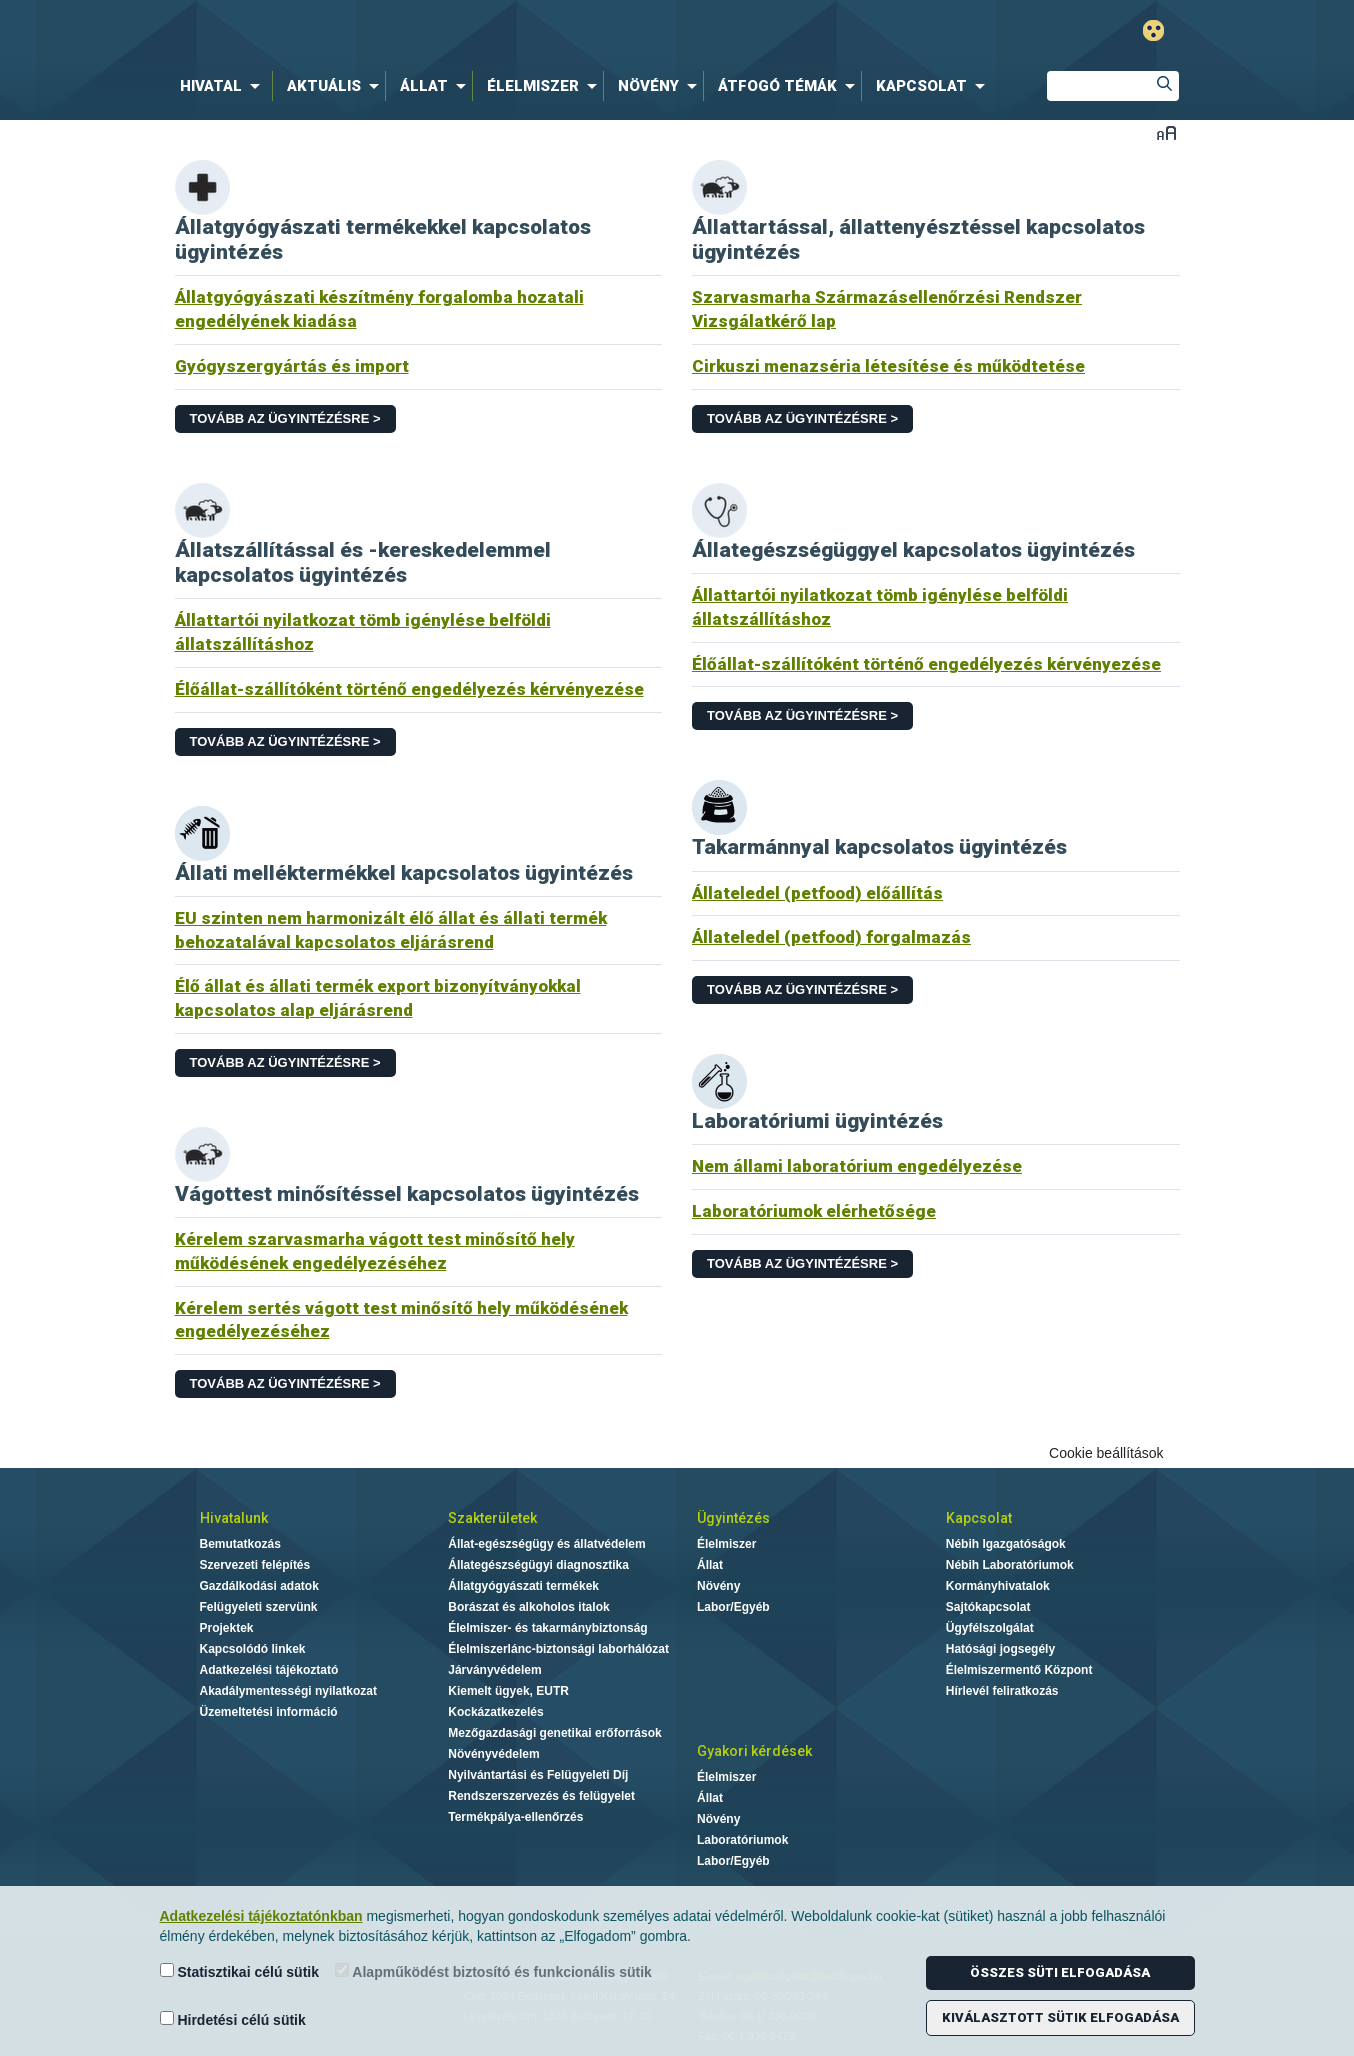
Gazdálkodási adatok (259, 1586)
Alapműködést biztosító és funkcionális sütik (493, 1971)
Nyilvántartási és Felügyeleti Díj (538, 1775)
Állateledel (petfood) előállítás (817, 893)
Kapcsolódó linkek (253, 1649)
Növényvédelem (493, 1754)
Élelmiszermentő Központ (1019, 1670)
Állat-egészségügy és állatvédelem (546, 1544)
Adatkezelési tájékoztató (269, 1670)
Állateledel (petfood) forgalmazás (831, 937)
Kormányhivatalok (998, 1586)
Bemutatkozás (240, 1544)
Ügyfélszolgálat (990, 1628)
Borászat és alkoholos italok (528, 1607)
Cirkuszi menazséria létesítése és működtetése (888, 366)
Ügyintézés (733, 1518)
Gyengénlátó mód (1153, 30)
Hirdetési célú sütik (233, 2019)
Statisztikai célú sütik (240, 1971)
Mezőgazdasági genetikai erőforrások (554, 1733)
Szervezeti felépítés (255, 1565)
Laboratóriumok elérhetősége (814, 1211)
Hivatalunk (234, 1518)
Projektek (227, 1628)
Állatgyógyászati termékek (523, 1586)
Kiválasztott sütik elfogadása (1060, 2017)
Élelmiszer (726, 1544)
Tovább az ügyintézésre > (285, 418)
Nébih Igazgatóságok (1006, 1544)
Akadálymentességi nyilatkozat (288, 1691)
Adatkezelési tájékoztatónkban (261, 1916)
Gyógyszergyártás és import (292, 366)
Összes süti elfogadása (1060, 1972)
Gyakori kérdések (754, 1751)
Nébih (464, 31)
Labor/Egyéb (733, 1607)
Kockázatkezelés (495, 1712)
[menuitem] (224, 86)
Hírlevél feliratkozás (1002, 1691)
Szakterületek (492, 1518)
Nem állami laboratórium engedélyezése (857, 1166)
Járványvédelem (494, 1670)
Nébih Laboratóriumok (1010, 1565)
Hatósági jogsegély (1000, 1649)
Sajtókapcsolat (988, 1607)
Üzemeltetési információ (269, 1712)
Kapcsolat (979, 1518)
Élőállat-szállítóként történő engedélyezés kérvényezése (409, 689)
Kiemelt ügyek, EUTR (508, 1691)
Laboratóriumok (742, 1840)
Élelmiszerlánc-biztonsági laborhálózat (558, 1649)
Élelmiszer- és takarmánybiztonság (547, 1628)
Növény (718, 1586)
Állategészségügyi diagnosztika (538, 1565)
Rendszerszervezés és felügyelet (541, 1796)
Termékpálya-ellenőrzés (515, 1817)
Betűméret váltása (1166, 132)
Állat (710, 1565)
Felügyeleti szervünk (259, 1607)
